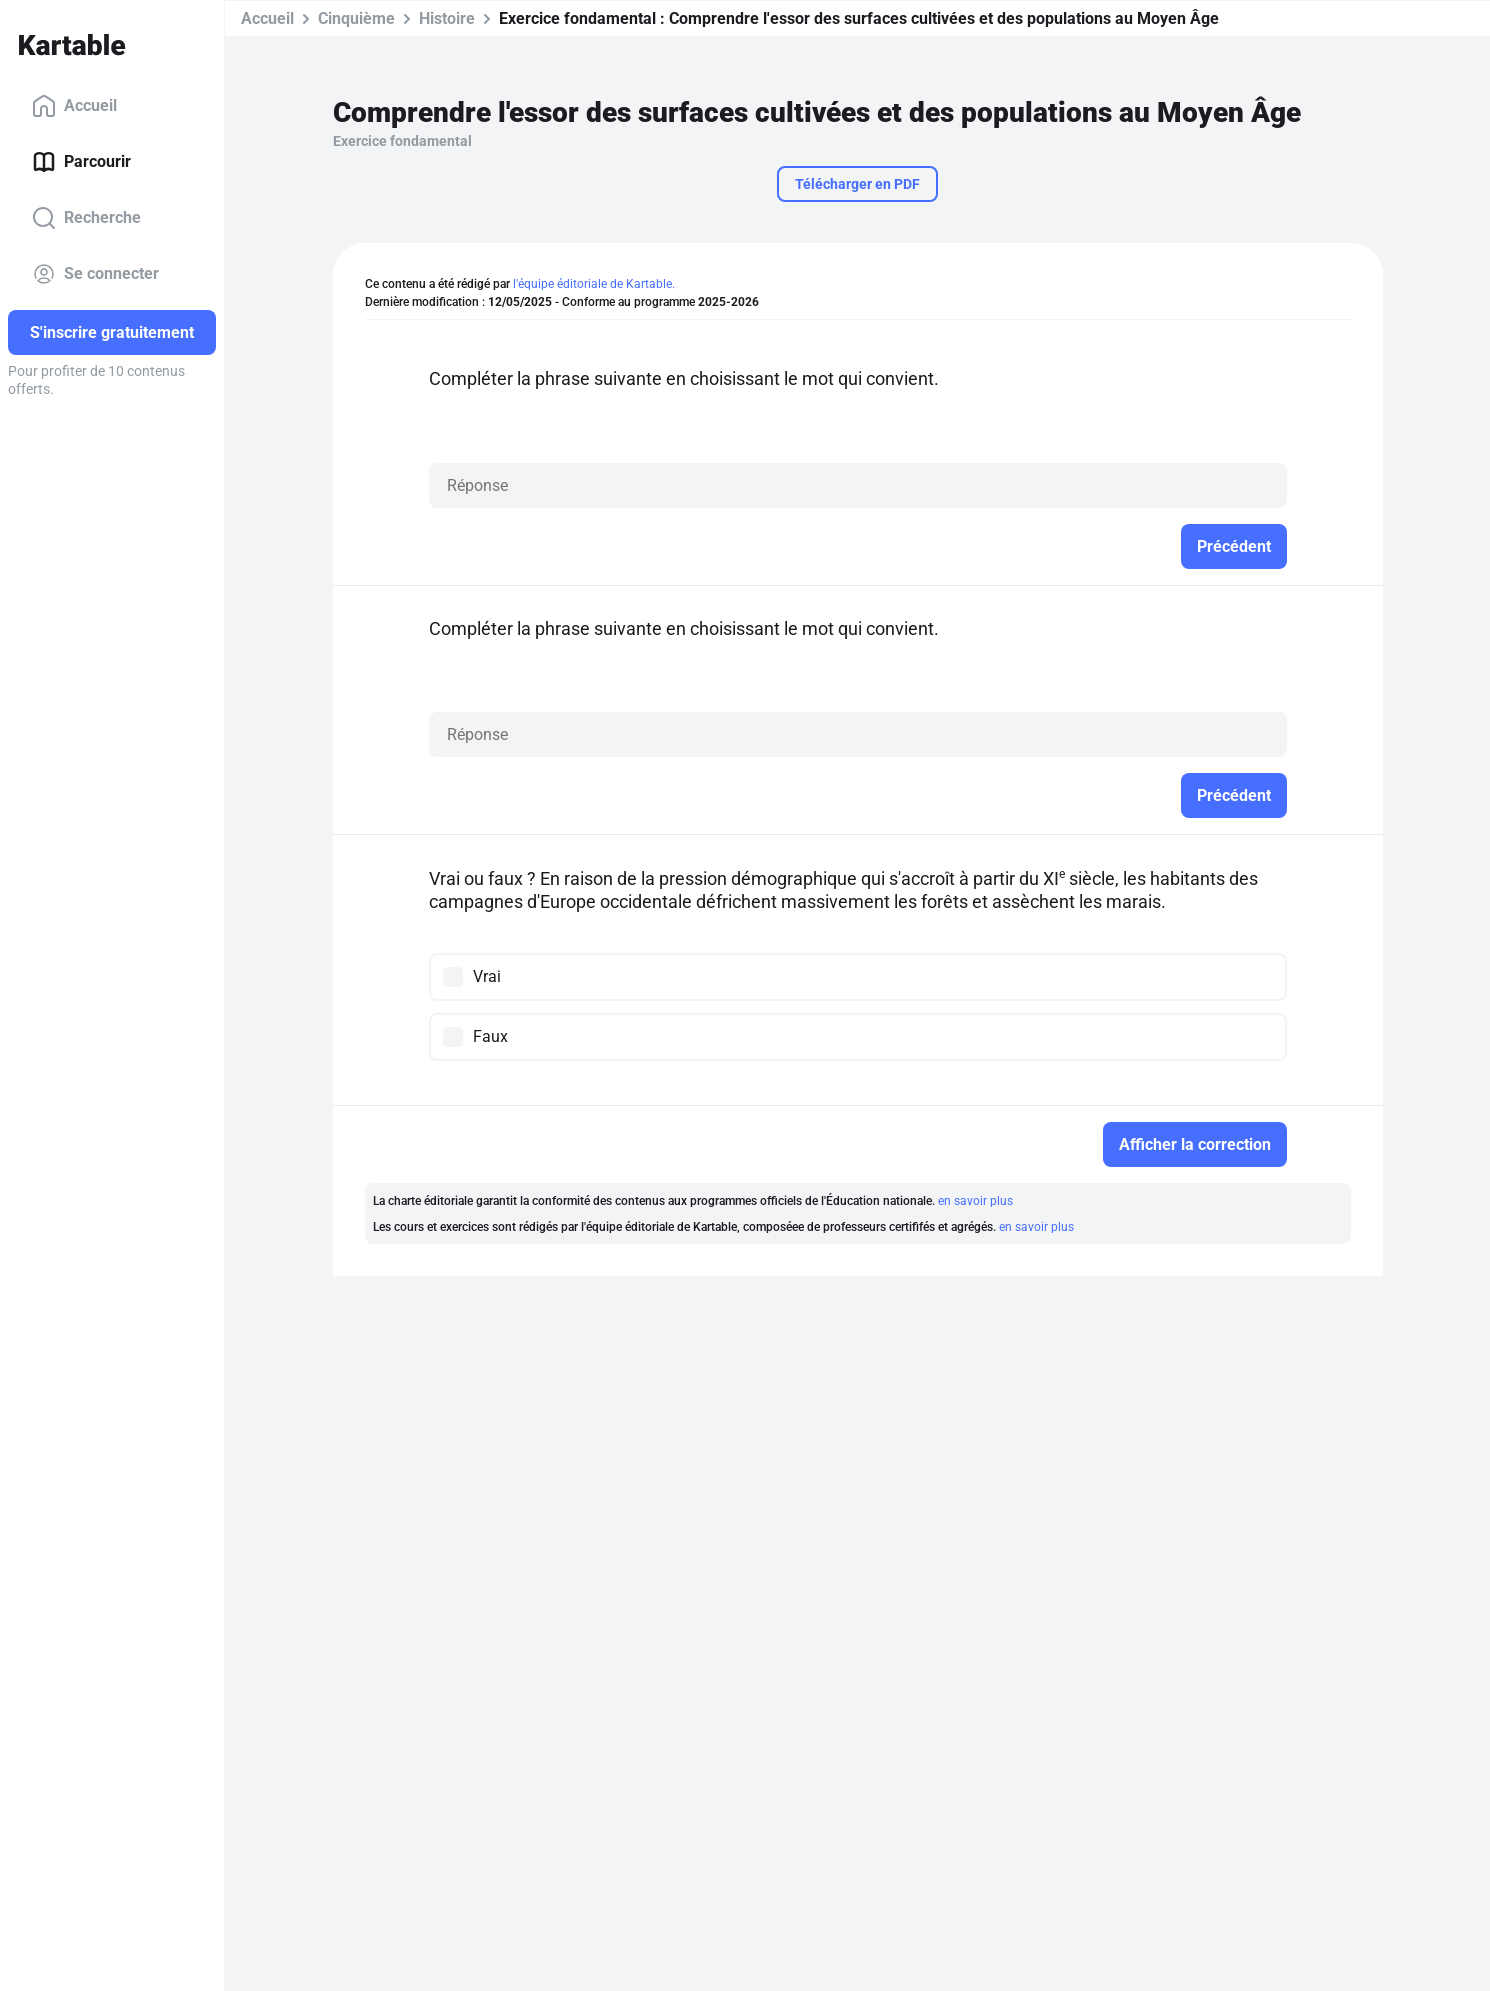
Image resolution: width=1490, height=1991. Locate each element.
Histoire (447, 18)
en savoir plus (975, 1201)
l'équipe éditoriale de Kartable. (594, 284)
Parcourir (81, 162)
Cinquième (356, 18)
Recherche (86, 218)
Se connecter (95, 274)
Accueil (74, 106)
